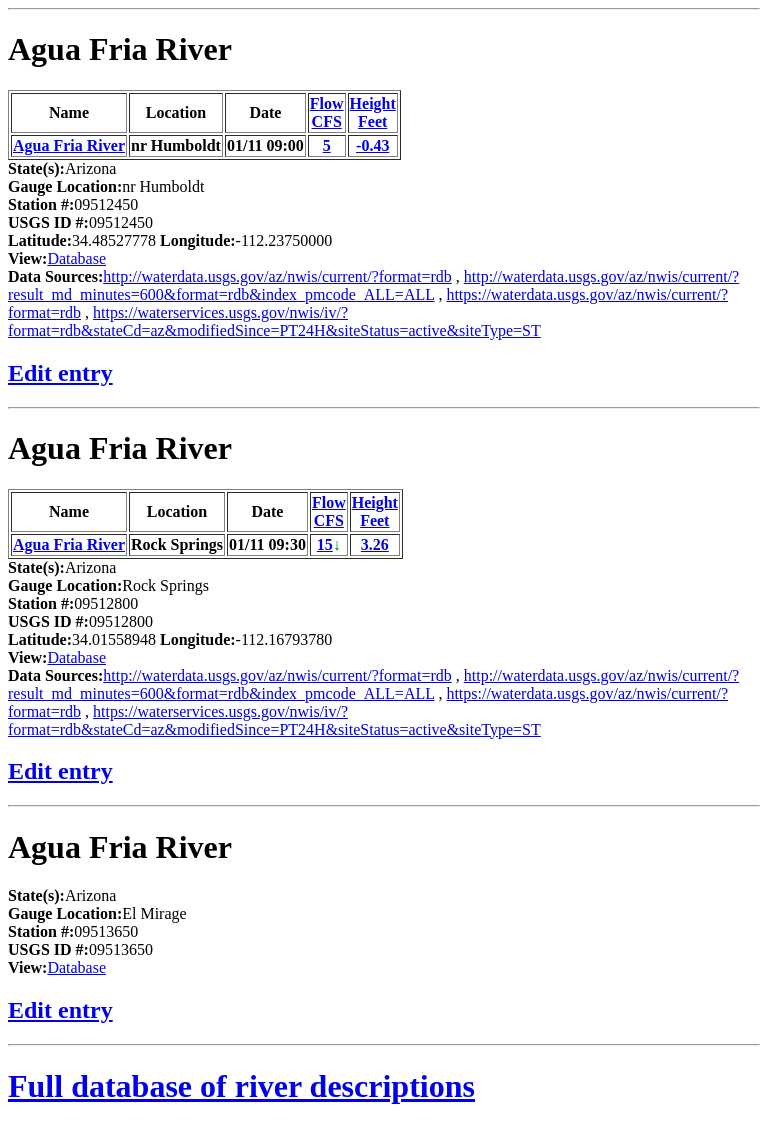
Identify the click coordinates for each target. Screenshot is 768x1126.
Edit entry (60, 373)
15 (325, 544)
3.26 (375, 544)
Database (76, 258)
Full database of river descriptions (241, 1086)
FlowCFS (327, 112)
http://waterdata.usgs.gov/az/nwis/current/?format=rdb (277, 276)
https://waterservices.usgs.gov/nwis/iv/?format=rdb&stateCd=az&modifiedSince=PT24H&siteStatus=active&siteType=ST (274, 321)
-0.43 (372, 145)
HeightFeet (373, 112)
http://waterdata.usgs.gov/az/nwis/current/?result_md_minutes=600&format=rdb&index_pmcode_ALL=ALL (373, 285)
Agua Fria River (120, 49)
